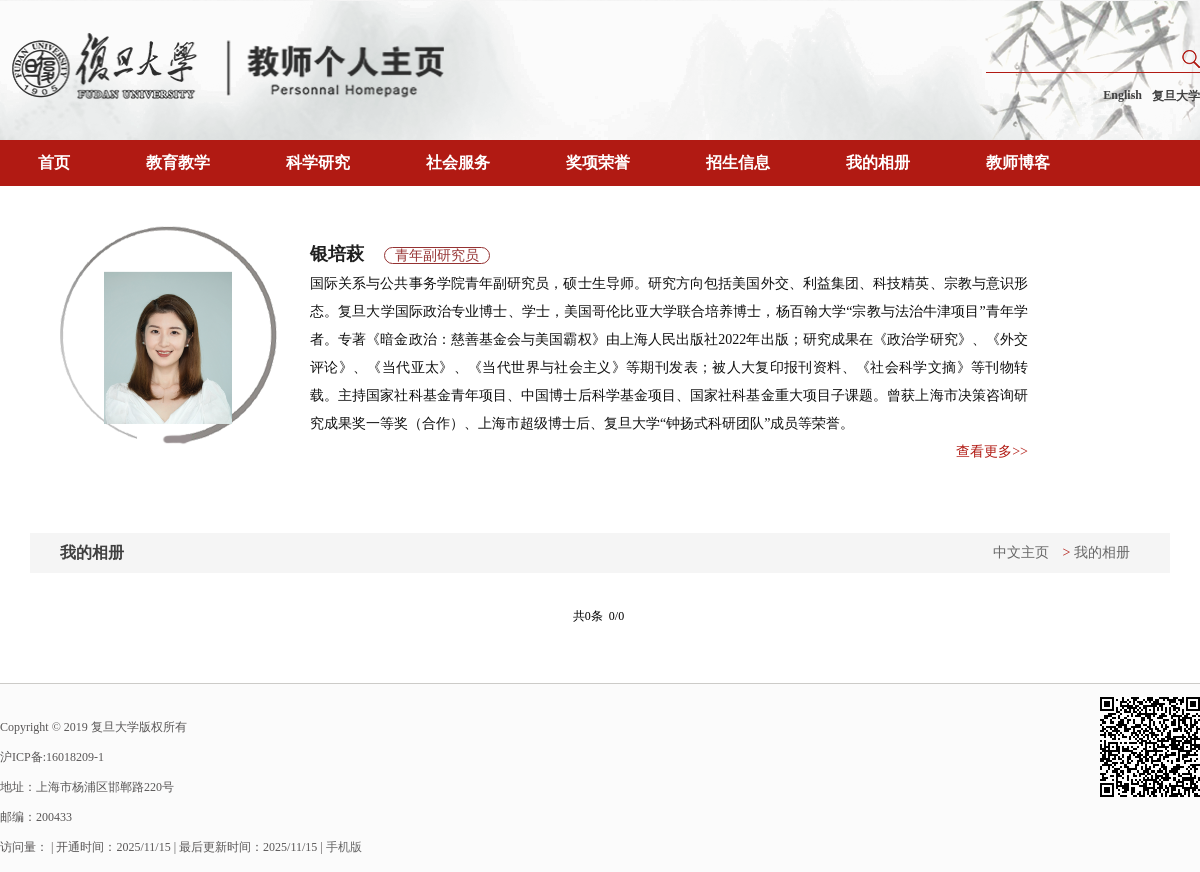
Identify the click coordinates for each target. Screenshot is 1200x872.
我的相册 (878, 162)
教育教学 (178, 162)
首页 (54, 162)
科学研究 (318, 162)
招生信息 (738, 162)
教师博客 (1018, 162)
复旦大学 (1176, 96)
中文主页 (1021, 552)
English (1122, 95)
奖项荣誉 (598, 162)
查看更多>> (992, 451)
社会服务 (458, 162)
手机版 (344, 847)
